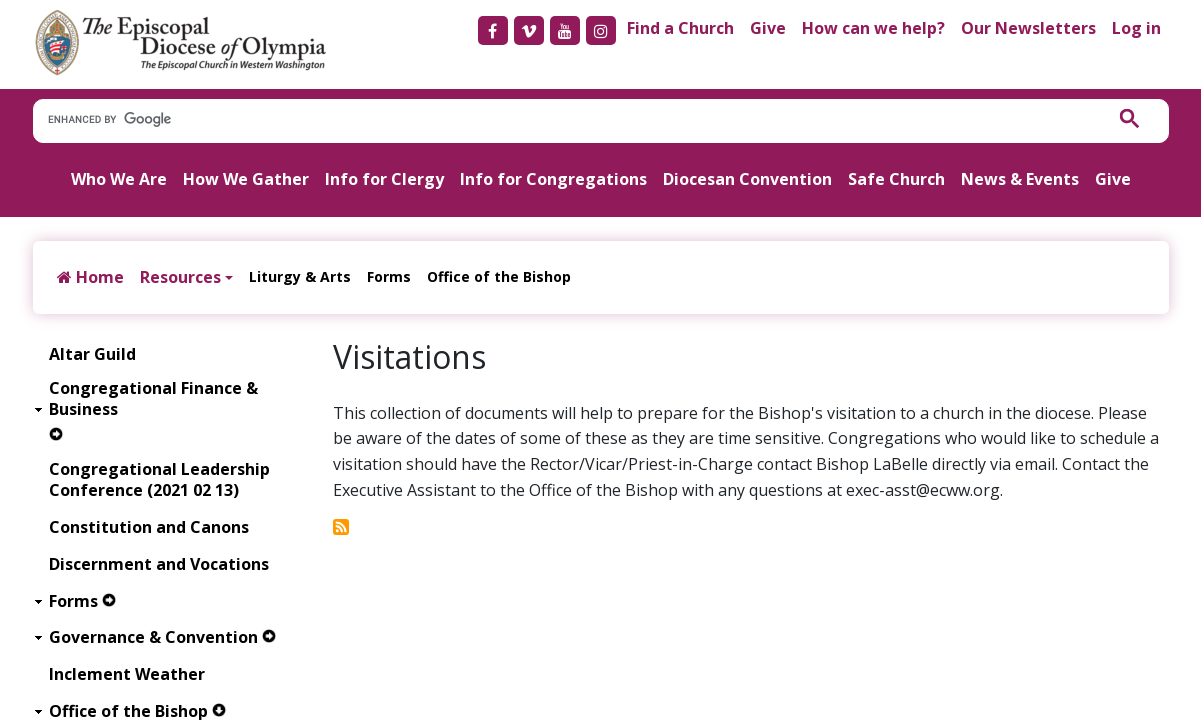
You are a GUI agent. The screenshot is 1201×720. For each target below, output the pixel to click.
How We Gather (246, 179)
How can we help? (873, 28)
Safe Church (896, 179)
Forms (389, 276)
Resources (180, 277)
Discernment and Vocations (159, 564)
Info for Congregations (553, 179)
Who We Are (119, 179)
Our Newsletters (1028, 28)
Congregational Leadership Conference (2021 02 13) (159, 480)
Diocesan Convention (747, 179)
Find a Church (680, 28)
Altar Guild (92, 354)
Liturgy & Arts (300, 276)
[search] (558, 120)
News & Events (1020, 179)
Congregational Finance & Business (153, 399)
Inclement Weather (127, 674)
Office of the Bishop (499, 276)
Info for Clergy (384, 179)
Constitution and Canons (149, 527)
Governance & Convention (153, 637)
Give (768, 28)
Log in (1136, 28)
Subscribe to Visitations (341, 527)
